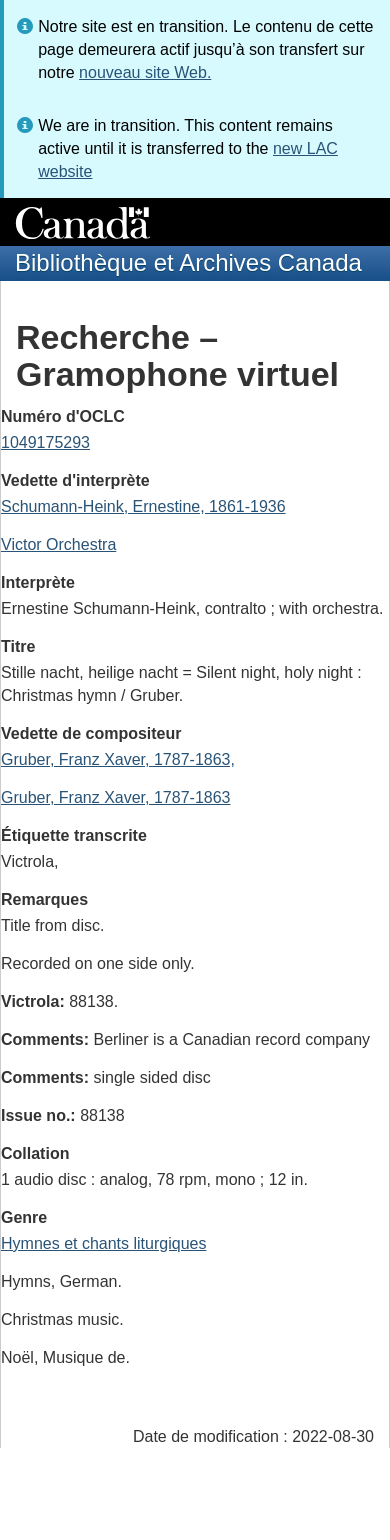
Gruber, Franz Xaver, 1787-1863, (118, 759)
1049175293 (45, 442)
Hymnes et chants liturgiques (103, 1243)
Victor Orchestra (58, 544)
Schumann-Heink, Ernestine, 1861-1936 (143, 506)
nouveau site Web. (145, 72)
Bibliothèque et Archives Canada (188, 262)
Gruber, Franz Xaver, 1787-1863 (115, 797)
